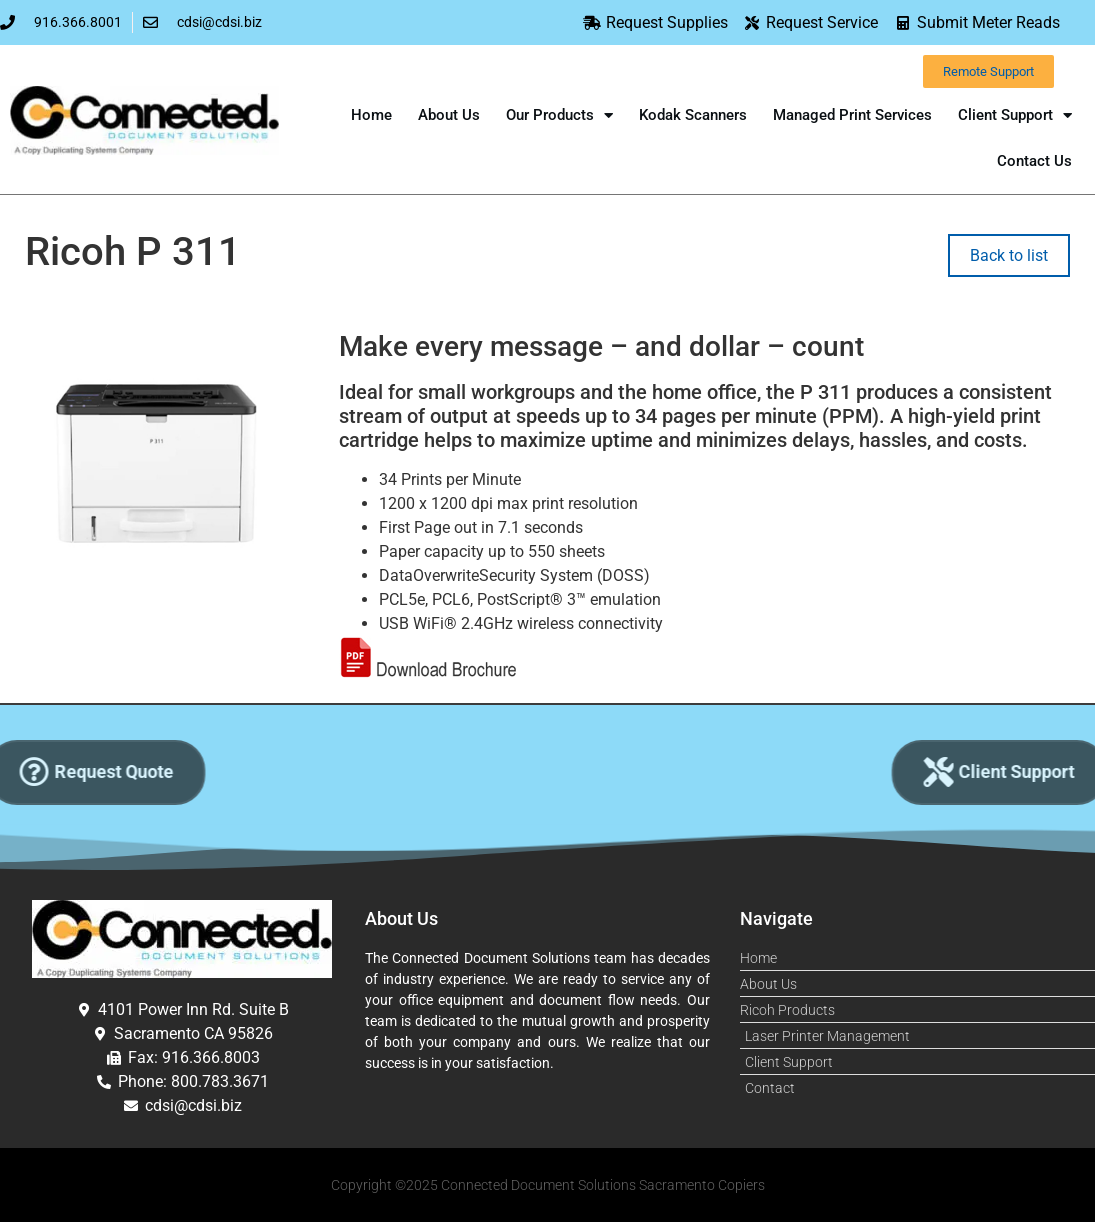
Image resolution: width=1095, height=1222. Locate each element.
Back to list (1009, 255)
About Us (449, 115)
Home (371, 115)
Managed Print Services (852, 115)
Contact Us (1034, 161)
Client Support (1015, 115)
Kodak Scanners (693, 115)
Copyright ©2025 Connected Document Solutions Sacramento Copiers (548, 1185)
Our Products (559, 115)
